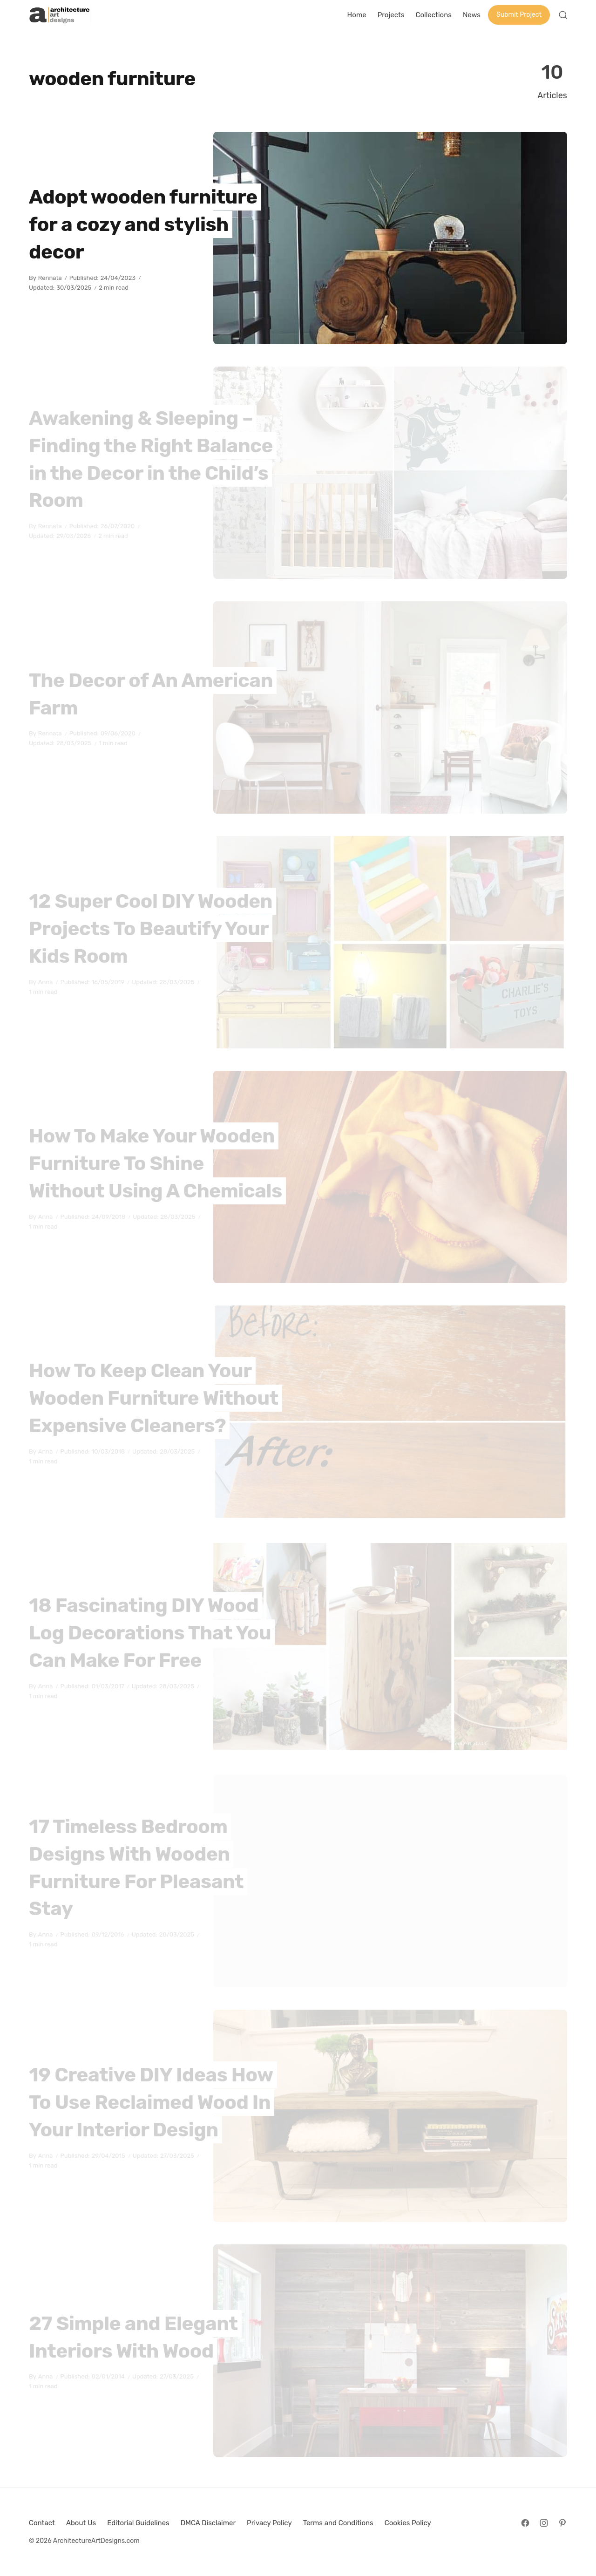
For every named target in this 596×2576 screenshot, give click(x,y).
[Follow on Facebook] (525, 2523)
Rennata (50, 277)
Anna (45, 982)
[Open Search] (563, 15)
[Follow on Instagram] (543, 2523)
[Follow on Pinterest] (562, 2523)
